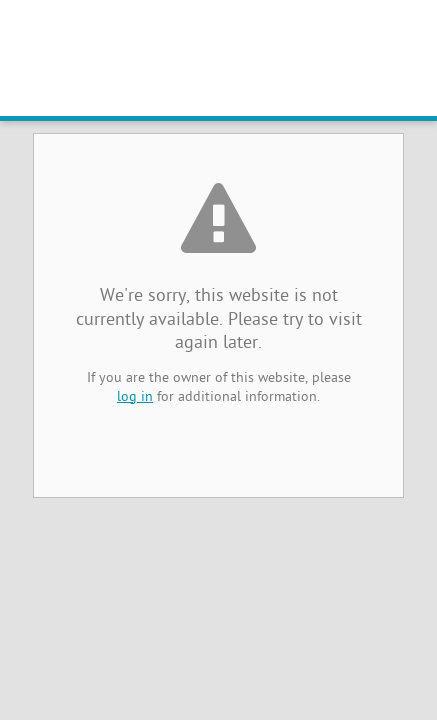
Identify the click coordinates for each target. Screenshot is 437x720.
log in (135, 397)
